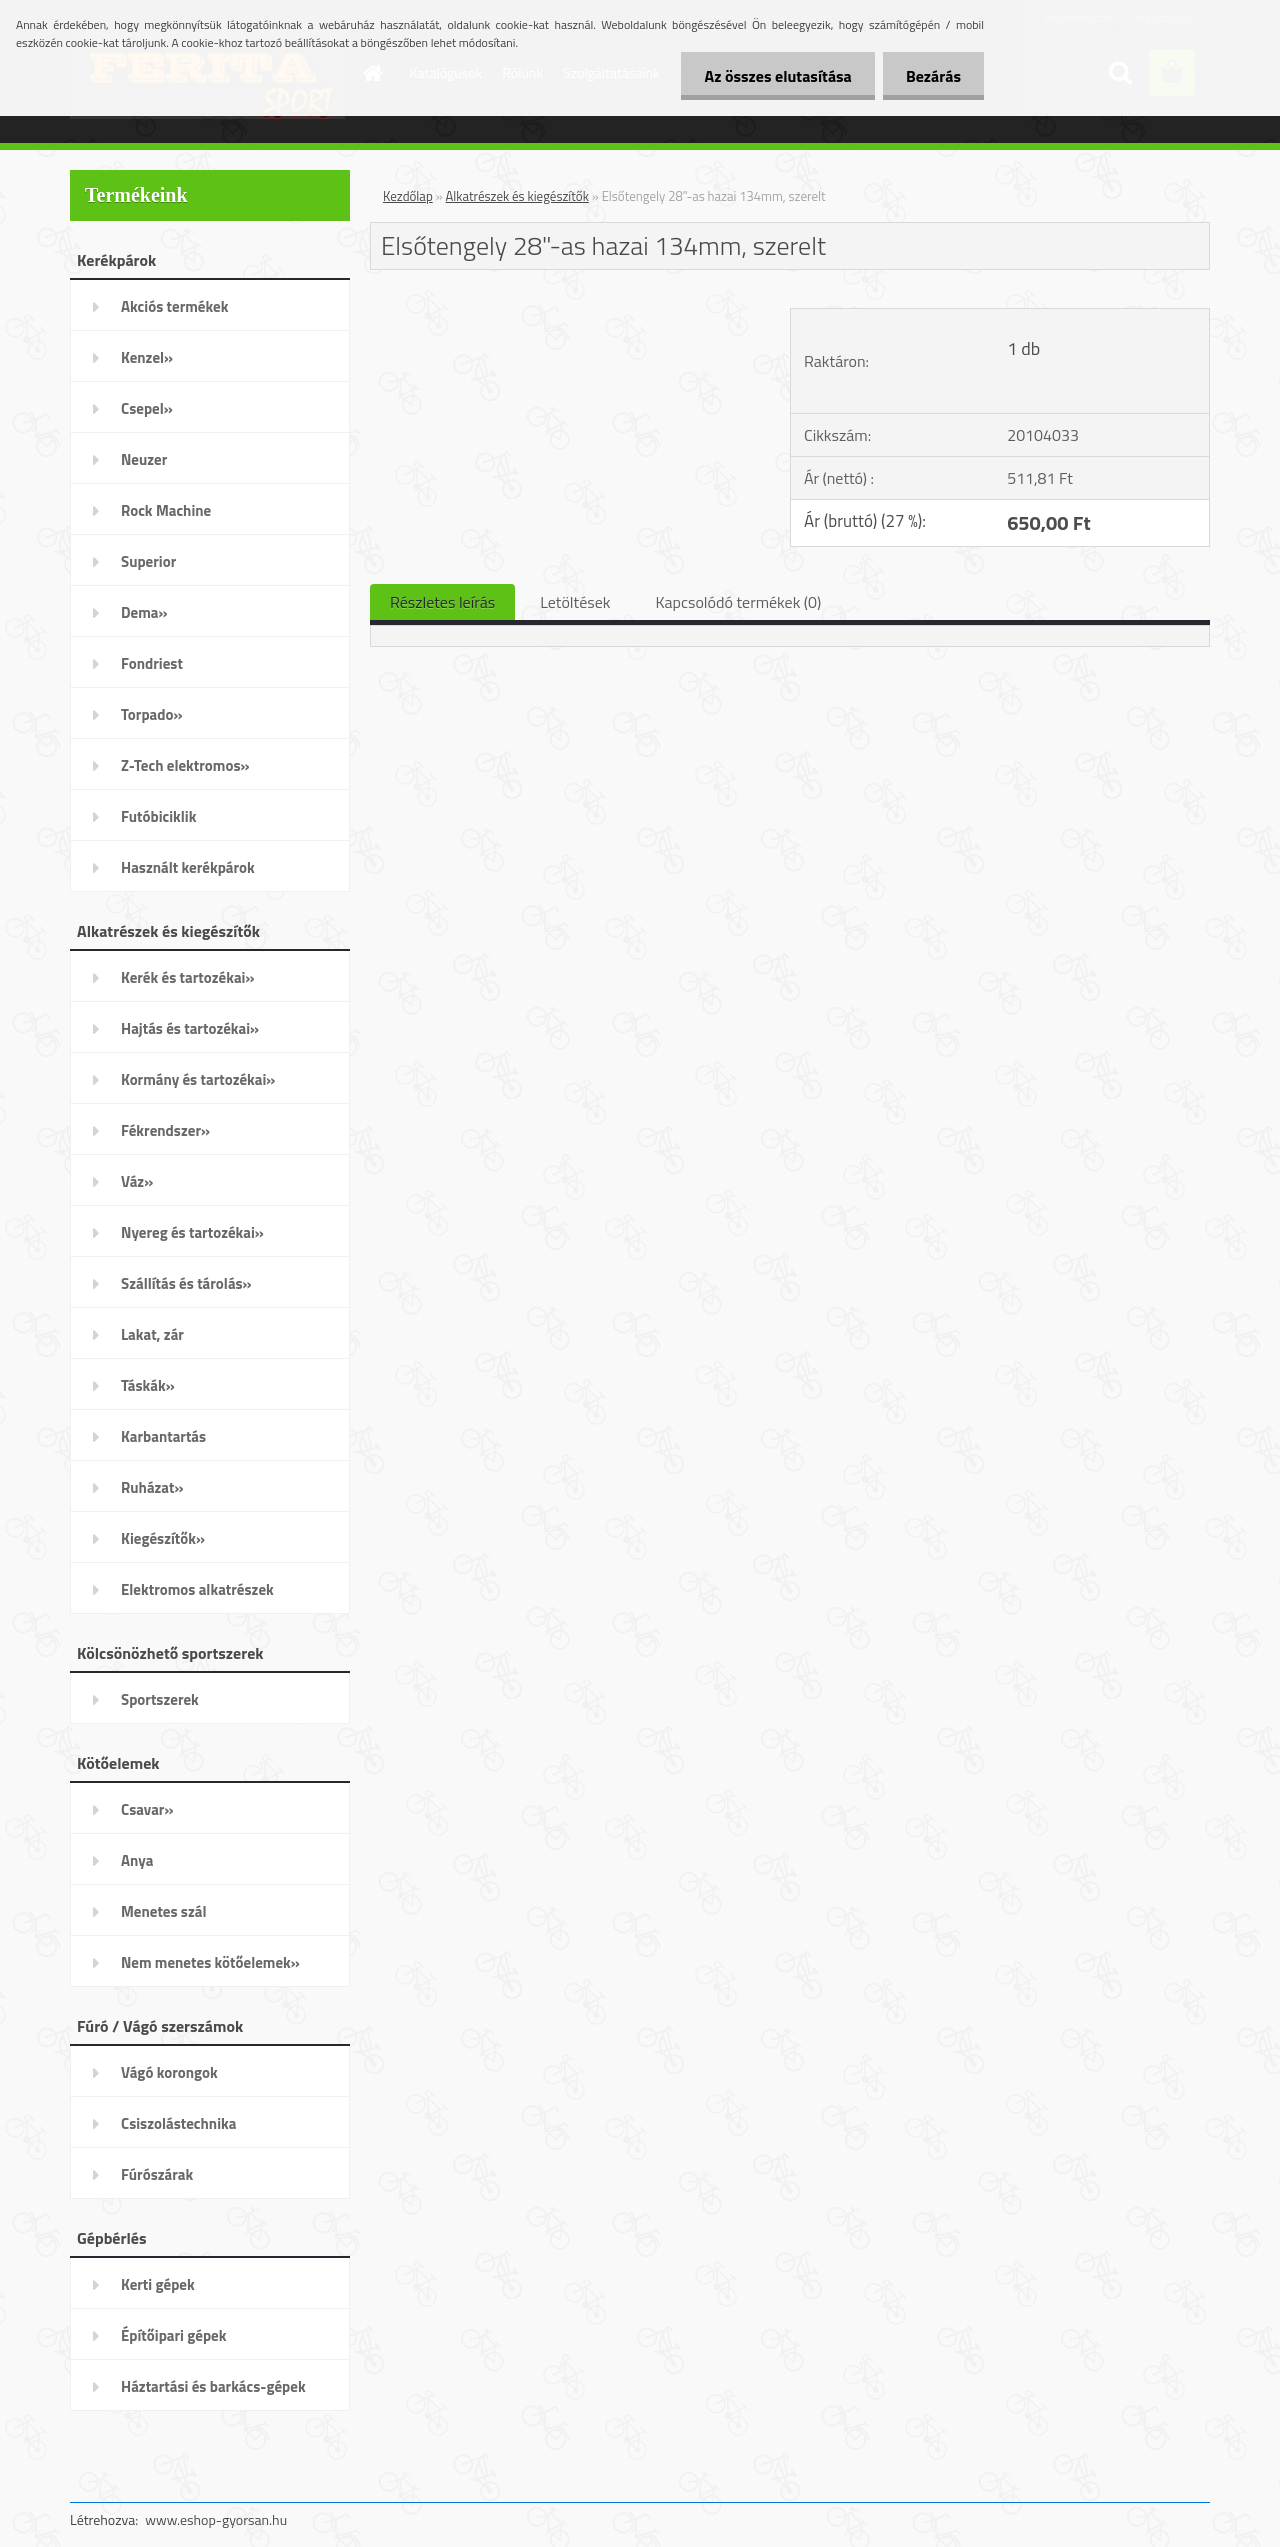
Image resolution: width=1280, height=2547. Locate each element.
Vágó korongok (169, 2072)
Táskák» (148, 1385)
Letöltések (575, 602)
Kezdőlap (408, 196)
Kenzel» (147, 357)
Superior (148, 561)
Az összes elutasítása (772, 76)
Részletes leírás (442, 602)
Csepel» (147, 408)
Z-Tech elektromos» (185, 765)
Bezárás (931, 76)
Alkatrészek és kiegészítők (517, 196)
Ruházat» (152, 1487)
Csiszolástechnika (178, 2123)
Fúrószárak (157, 2174)
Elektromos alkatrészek (197, 1589)
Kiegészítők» (163, 1538)
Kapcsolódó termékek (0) (738, 602)
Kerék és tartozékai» (188, 977)
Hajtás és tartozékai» (190, 1028)
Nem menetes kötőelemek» (210, 1962)
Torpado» (152, 714)
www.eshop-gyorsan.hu (216, 2519)
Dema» (144, 612)
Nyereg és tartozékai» (192, 1232)
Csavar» (147, 1809)
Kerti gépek (158, 2284)
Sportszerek (160, 1699)
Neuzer (144, 459)
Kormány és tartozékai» (198, 1079)
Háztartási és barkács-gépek (213, 2386)
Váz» (137, 1181)
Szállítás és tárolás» (186, 1283)
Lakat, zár (152, 1334)
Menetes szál (163, 1911)
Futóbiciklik (158, 816)
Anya (137, 1860)
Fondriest (152, 663)
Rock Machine (166, 510)
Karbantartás (163, 1436)
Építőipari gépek (173, 2335)
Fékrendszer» (165, 1130)
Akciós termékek (174, 306)
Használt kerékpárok (188, 867)
